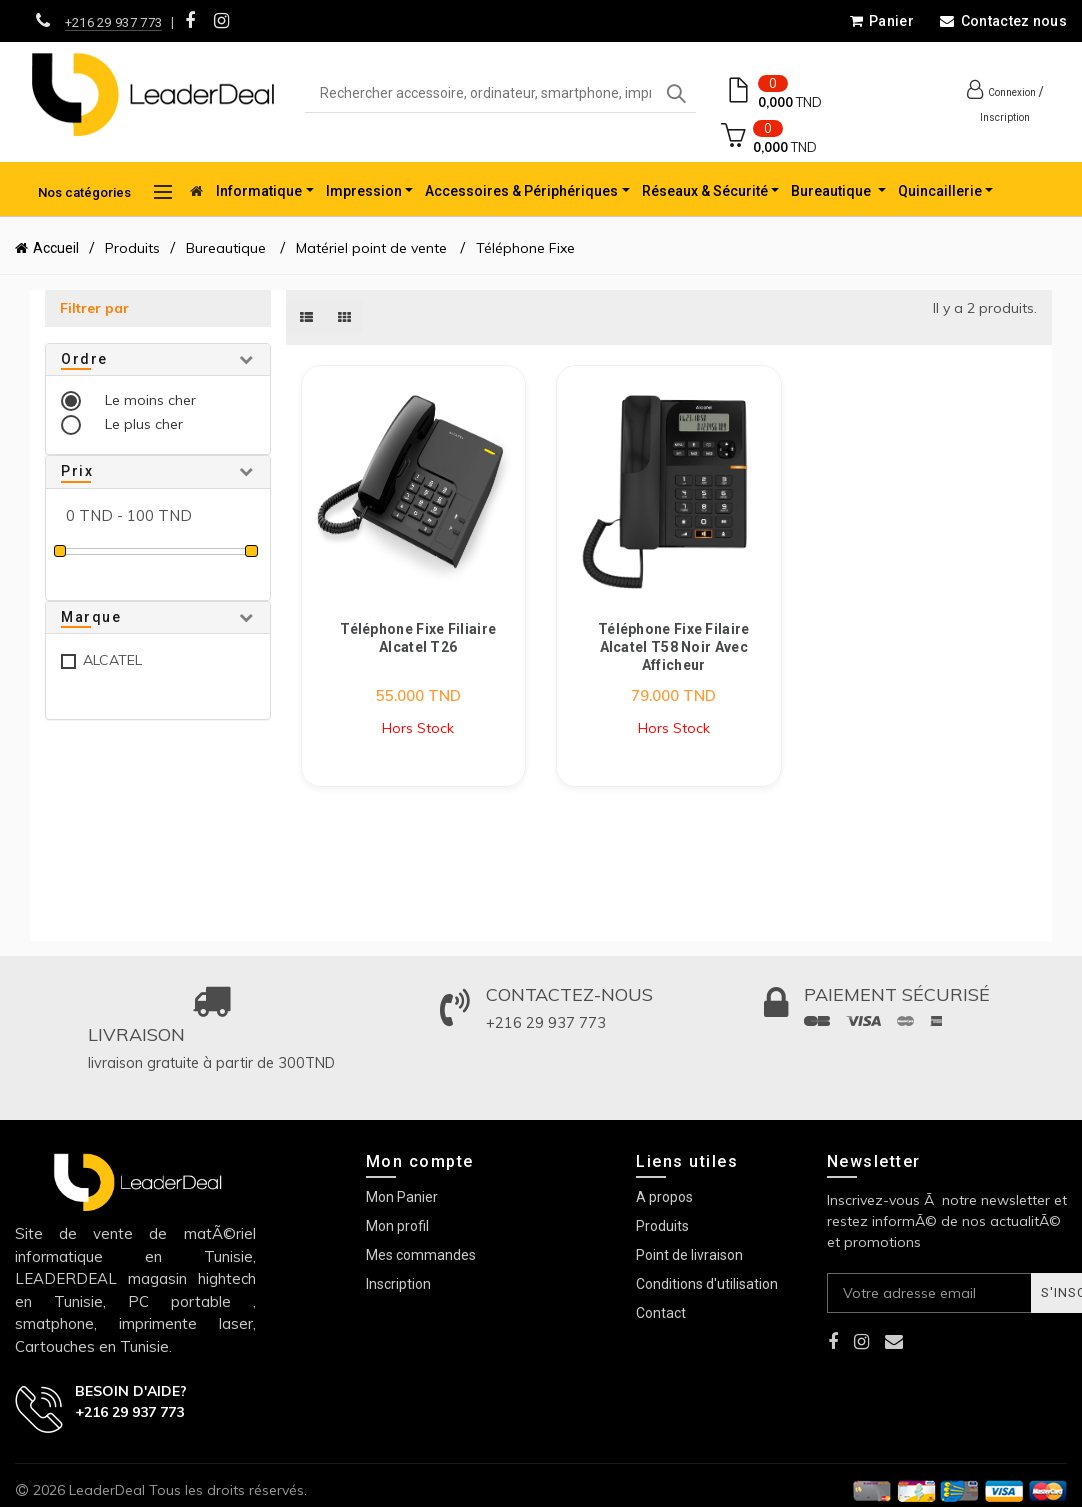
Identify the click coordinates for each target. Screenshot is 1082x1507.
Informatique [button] (259, 191)
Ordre (84, 359)
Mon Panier (402, 1197)
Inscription (1005, 117)
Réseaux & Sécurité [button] (705, 191)
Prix (77, 471)
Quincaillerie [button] (940, 191)
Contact (661, 1313)
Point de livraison (689, 1255)
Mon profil (397, 1226)
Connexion (1012, 92)
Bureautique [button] (832, 191)
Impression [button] (364, 191)
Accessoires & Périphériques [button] (521, 191)
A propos (664, 1197)
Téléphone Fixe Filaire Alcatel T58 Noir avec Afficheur (674, 646)
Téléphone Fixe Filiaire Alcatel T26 (418, 638)
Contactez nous (1003, 21)
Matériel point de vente (371, 248)
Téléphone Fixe (525, 248)
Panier (881, 21)
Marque (91, 617)
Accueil (56, 248)
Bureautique (228, 248)
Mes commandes (421, 1255)
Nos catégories (105, 192)
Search (676, 94)
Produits (132, 248)
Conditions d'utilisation (707, 1284)
